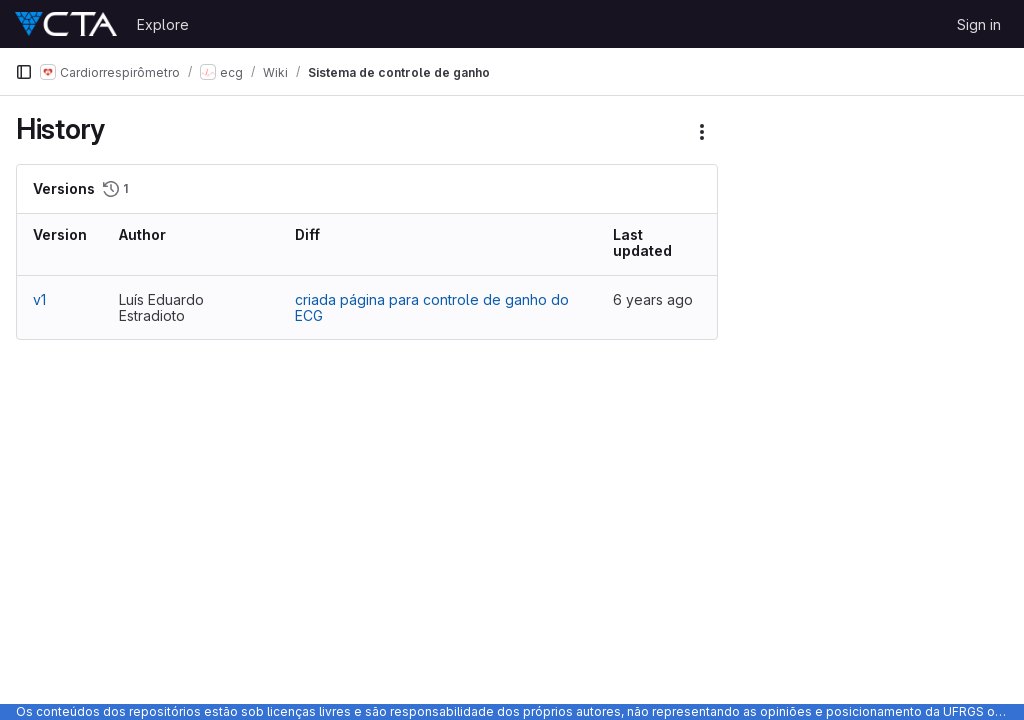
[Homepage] (66, 24)
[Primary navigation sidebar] (24, 72)
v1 (39, 299)
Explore (163, 24)
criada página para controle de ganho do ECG (432, 307)
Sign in (979, 24)
